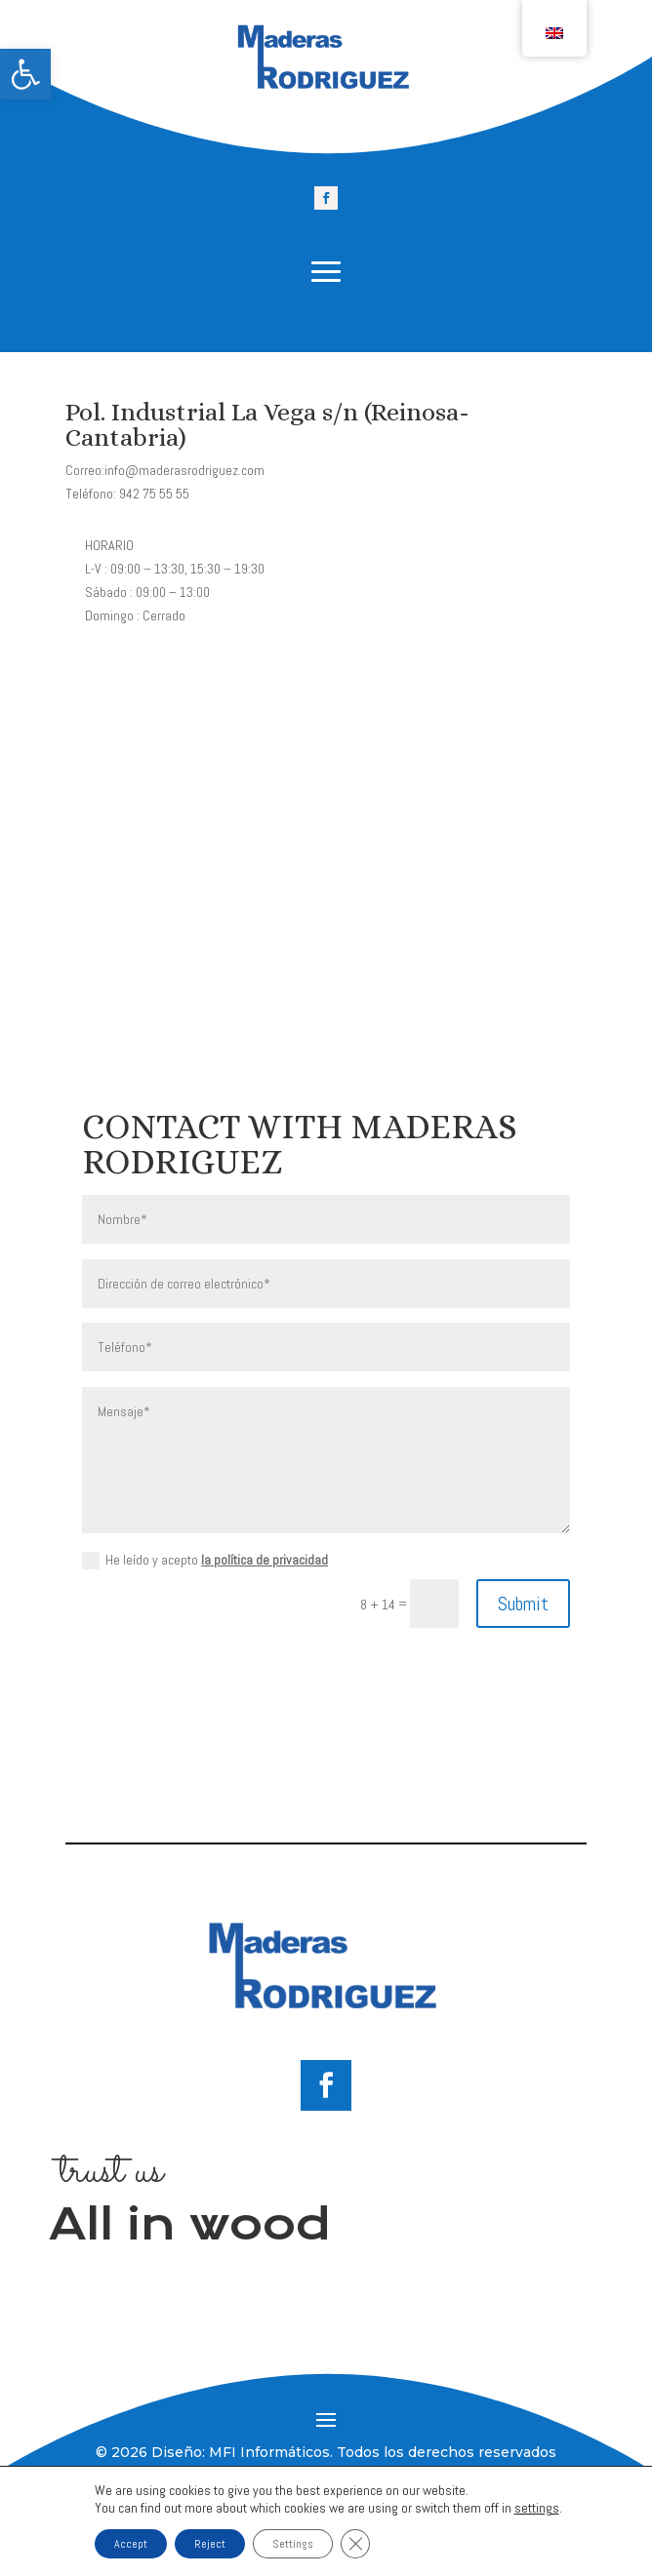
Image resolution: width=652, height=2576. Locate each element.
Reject (209, 2544)
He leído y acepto (205, 1560)
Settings (292, 2544)
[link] (25, 74)
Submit (523, 1603)
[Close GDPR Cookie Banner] (355, 2543)
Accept (130, 2544)
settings (536, 2508)
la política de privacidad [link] (264, 1559)
